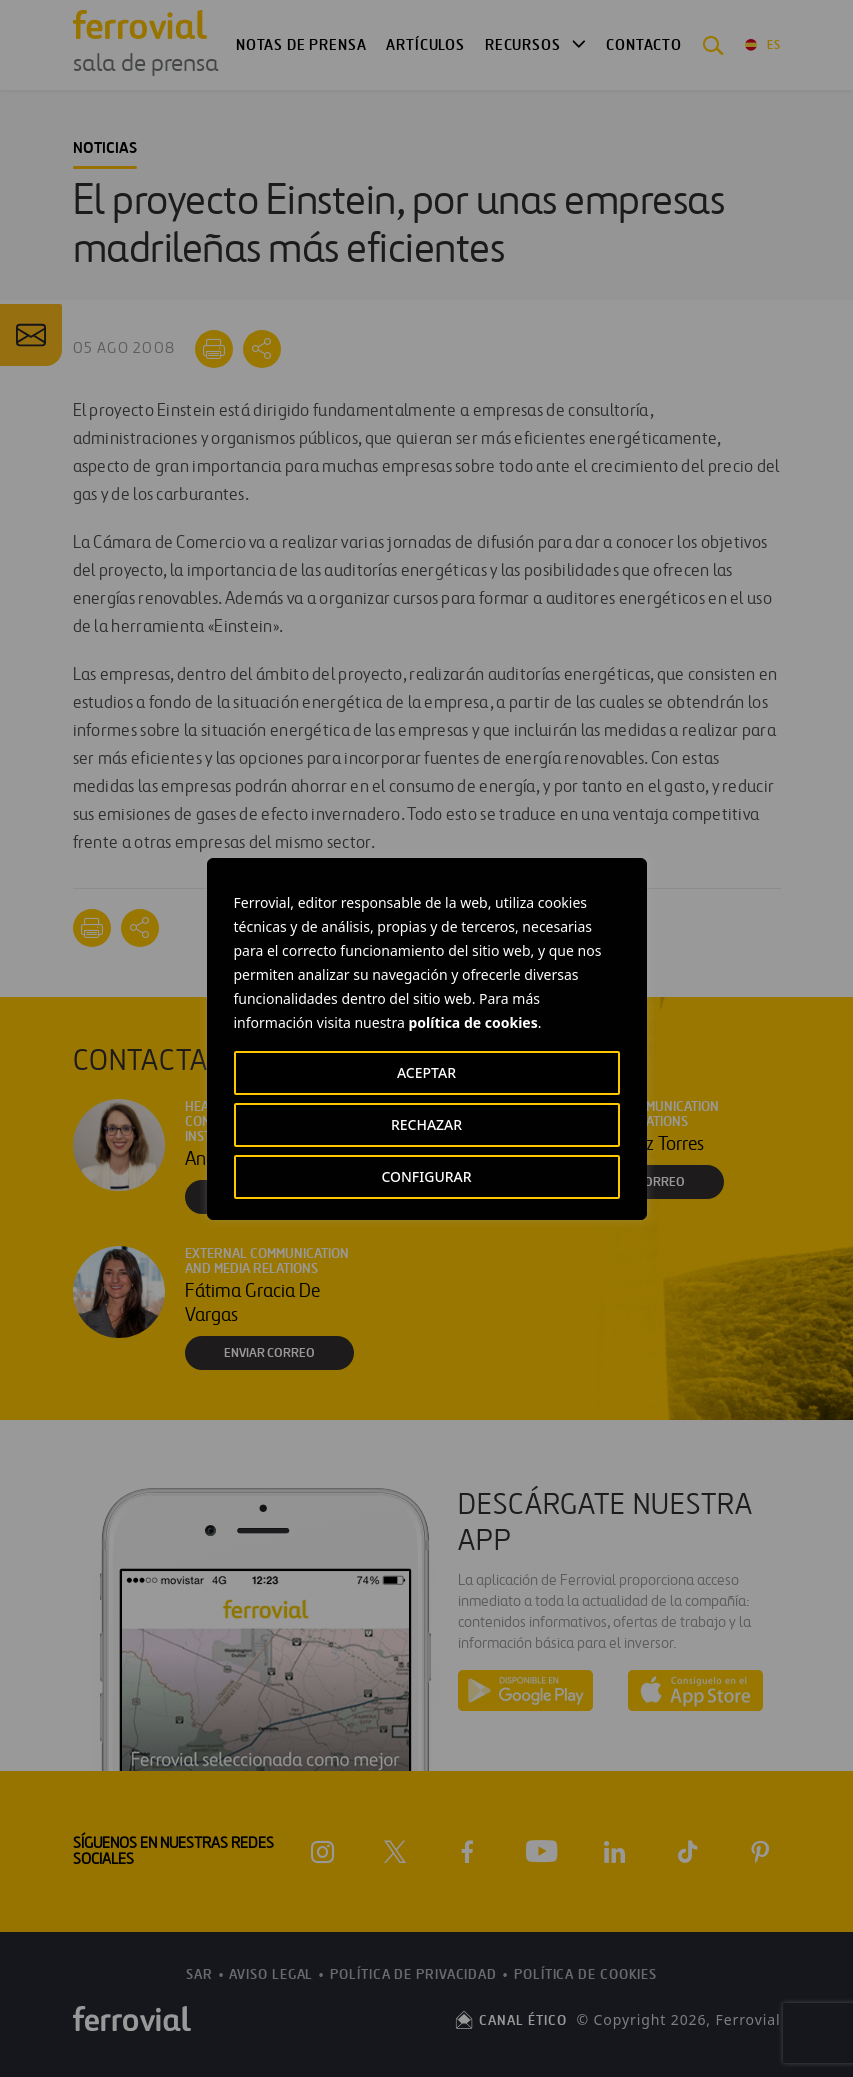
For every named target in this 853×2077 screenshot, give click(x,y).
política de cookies (472, 1022)
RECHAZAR (426, 1124)
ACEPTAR (426, 1072)
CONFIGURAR (426, 1176)
